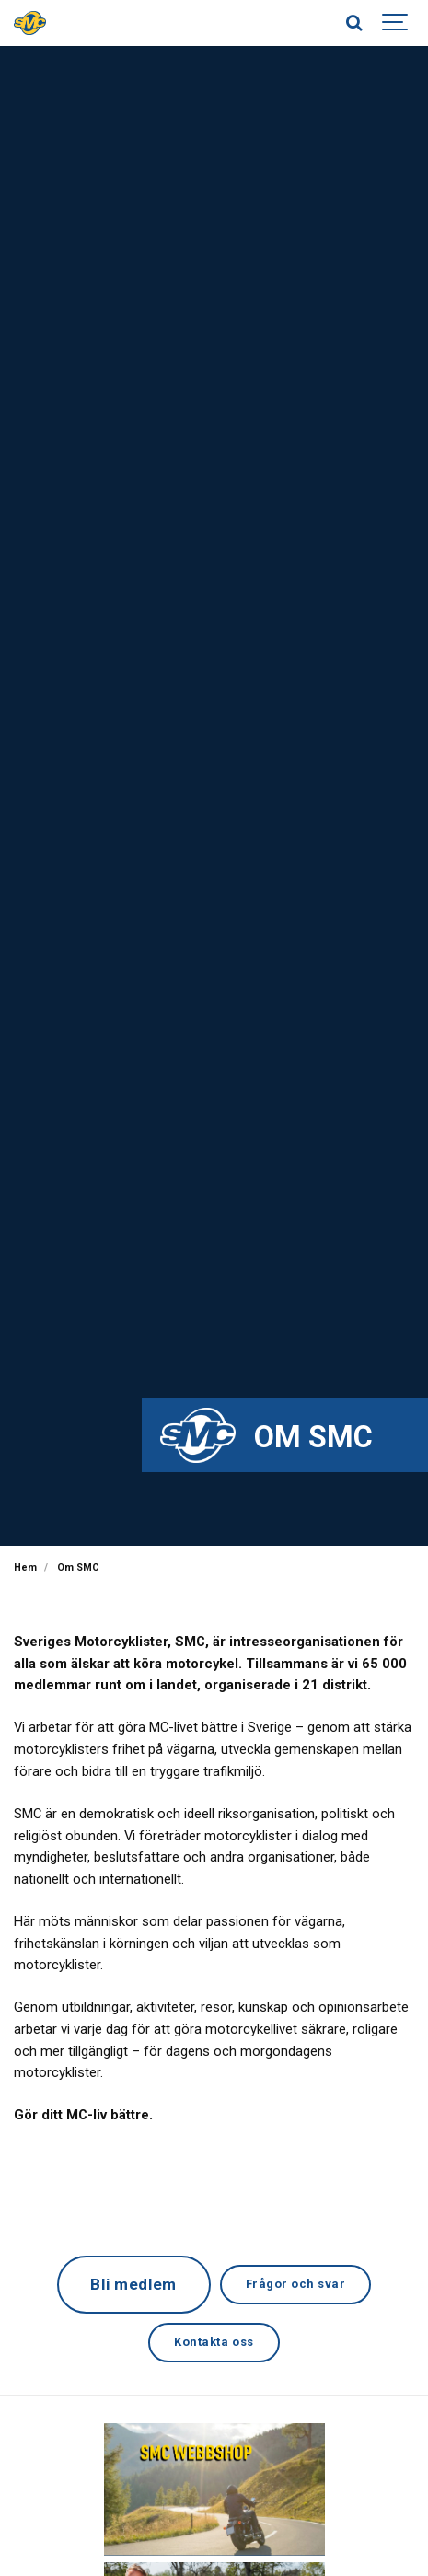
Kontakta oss (213, 2342)
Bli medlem (133, 2284)
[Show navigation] (395, 23)
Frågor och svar (296, 2284)
